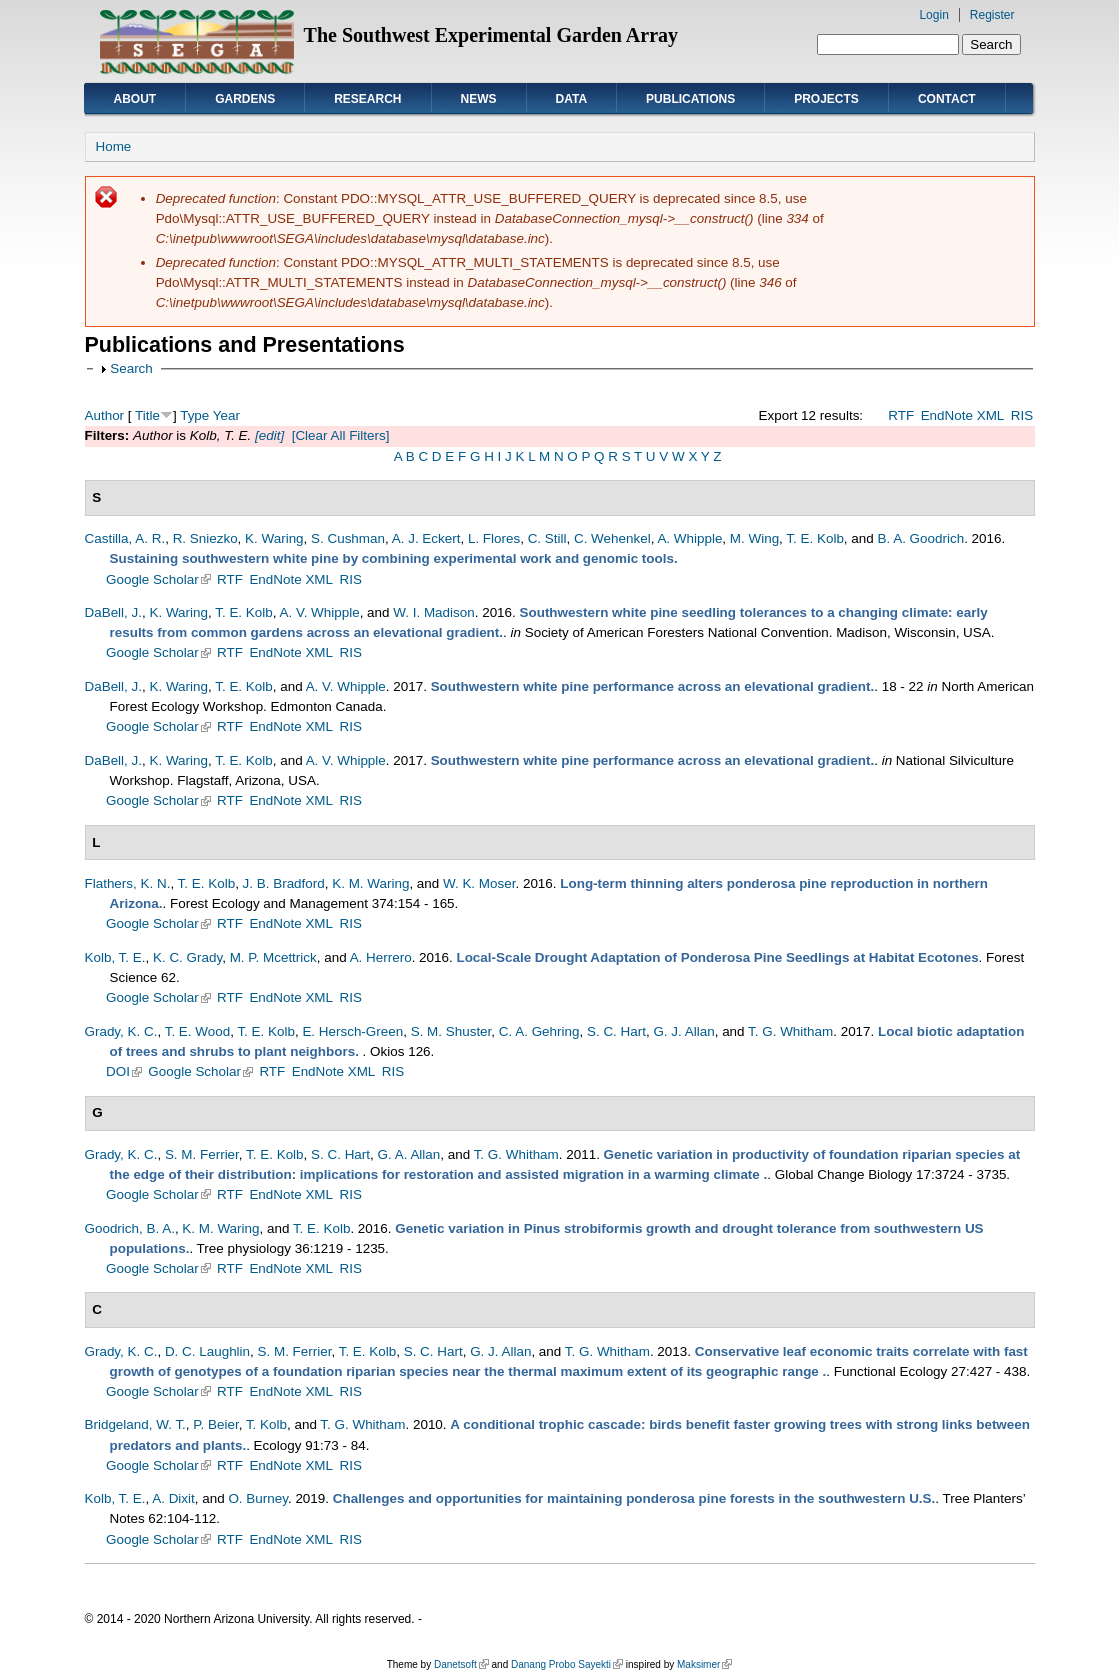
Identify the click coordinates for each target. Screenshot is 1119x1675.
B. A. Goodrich (920, 538)
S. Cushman (348, 538)
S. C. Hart (616, 1031)
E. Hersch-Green (352, 1031)
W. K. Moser (479, 883)
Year (226, 415)
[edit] (267, 435)
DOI (124, 1071)
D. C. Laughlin (207, 1351)
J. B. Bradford (284, 883)
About (135, 99)
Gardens (245, 99)
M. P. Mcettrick (273, 957)
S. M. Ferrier (202, 1154)
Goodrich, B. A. (130, 1228)
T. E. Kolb (815, 538)
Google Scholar (158, 579)
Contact (947, 99)
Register (992, 15)
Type (194, 415)
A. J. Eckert (426, 538)
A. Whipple (689, 538)
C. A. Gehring (539, 1031)
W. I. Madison (433, 612)
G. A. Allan (409, 1154)
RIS (1022, 415)
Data (572, 99)
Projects (826, 99)
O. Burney (258, 1498)
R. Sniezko (205, 538)
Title (147, 415)
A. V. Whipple (319, 612)
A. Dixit (173, 1498)
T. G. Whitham (790, 1031)
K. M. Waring (370, 883)
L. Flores (494, 538)
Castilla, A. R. (125, 538)
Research (367, 99)
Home (114, 146)
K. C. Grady (187, 957)
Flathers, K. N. (128, 883)
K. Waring (274, 538)
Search (131, 368)
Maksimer (704, 1664)
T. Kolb (266, 1424)
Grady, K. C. (121, 1031)
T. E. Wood (197, 1031)
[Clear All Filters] (341, 435)
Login (933, 15)
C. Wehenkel (612, 538)
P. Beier (215, 1424)
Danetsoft (461, 1664)
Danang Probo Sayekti (567, 1664)
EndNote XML (963, 415)
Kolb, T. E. (115, 957)
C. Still (547, 538)
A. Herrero (381, 957)
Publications (690, 99)
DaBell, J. (114, 612)
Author (105, 415)
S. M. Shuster (451, 1031)
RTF (901, 415)
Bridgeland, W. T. (135, 1424)
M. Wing (754, 538)
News (479, 99)
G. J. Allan (683, 1031)
